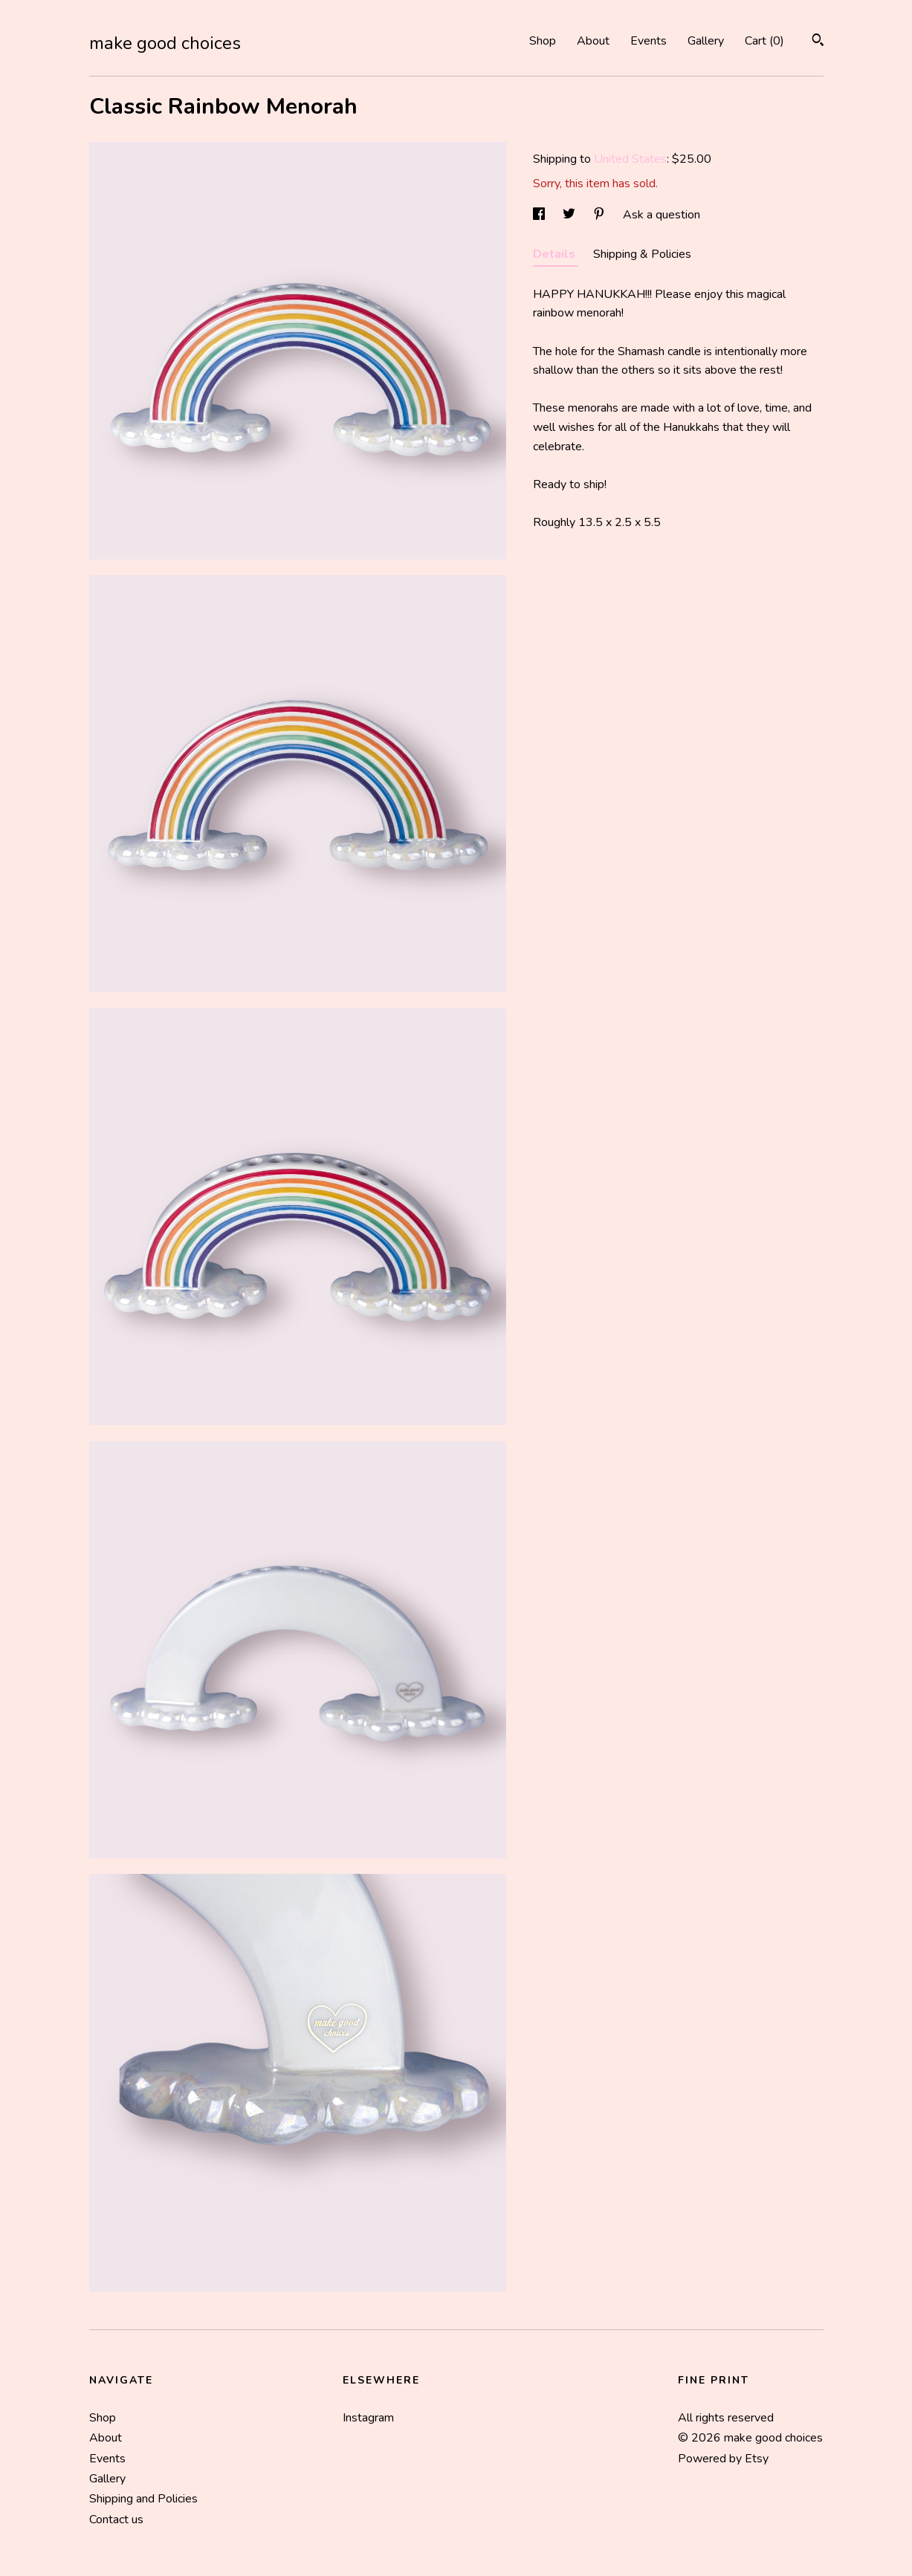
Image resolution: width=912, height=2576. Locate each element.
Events (648, 41)
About (593, 41)
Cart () (764, 41)
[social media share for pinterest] (600, 215)
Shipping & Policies (642, 254)
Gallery (706, 41)
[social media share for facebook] (540, 215)
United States (630, 159)
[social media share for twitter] (570, 215)
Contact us (116, 2519)
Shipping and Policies (143, 2499)
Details (555, 254)
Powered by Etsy (723, 2458)
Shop (542, 41)
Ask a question (661, 215)
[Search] (818, 42)
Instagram (368, 2418)
